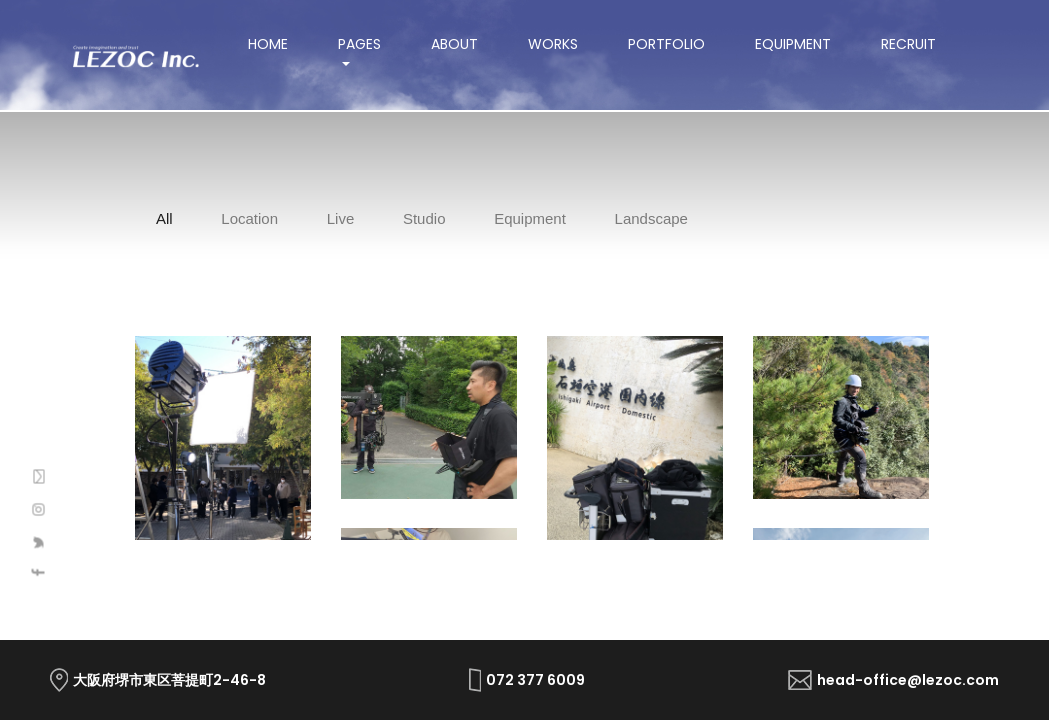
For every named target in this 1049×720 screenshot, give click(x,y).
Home (280, 44)
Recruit (908, 44)
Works (553, 44)
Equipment (793, 44)
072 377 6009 (535, 680)
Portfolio (666, 44)
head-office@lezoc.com (908, 680)
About (454, 44)
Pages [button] (359, 44)
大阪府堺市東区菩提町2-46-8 (169, 680)
